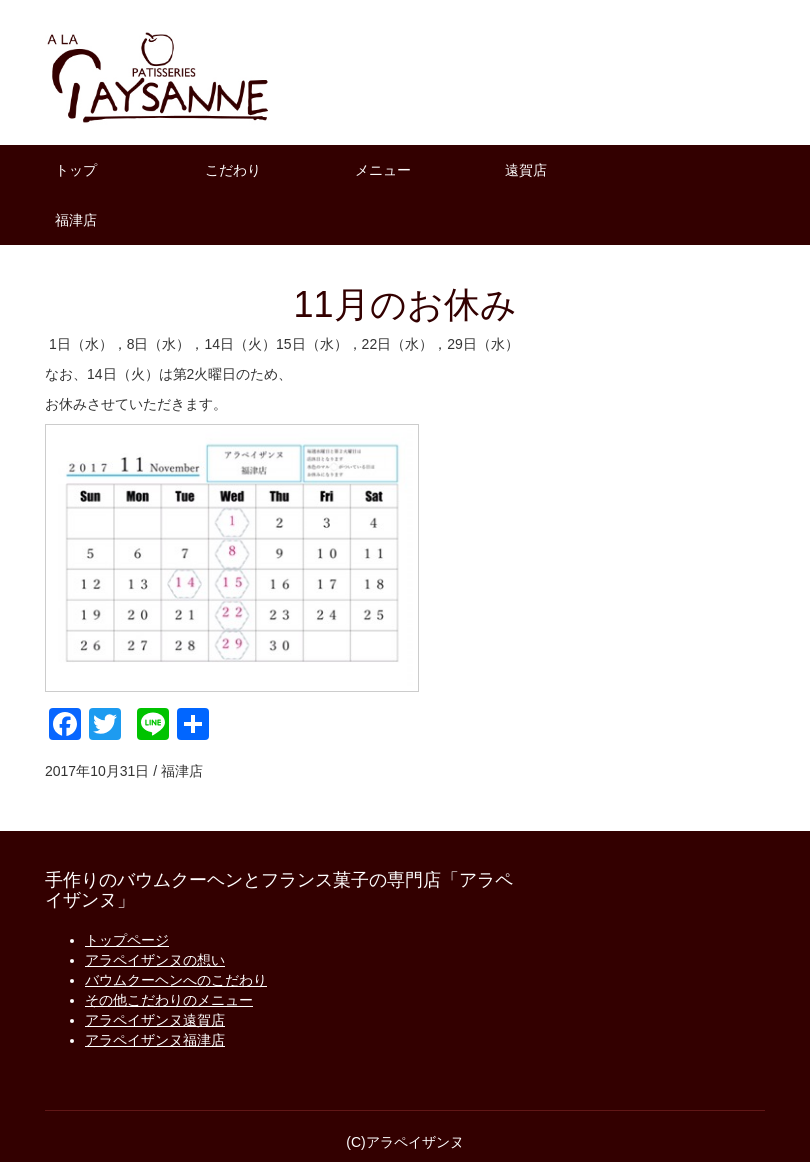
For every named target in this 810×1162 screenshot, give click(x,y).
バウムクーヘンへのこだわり (176, 980)
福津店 (76, 220)
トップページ (127, 940)
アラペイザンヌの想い (155, 960)
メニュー (383, 170)
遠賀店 (526, 170)
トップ (76, 170)
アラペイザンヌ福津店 (155, 1040)
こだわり (233, 170)
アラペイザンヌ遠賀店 (155, 1020)
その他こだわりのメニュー (169, 1000)
